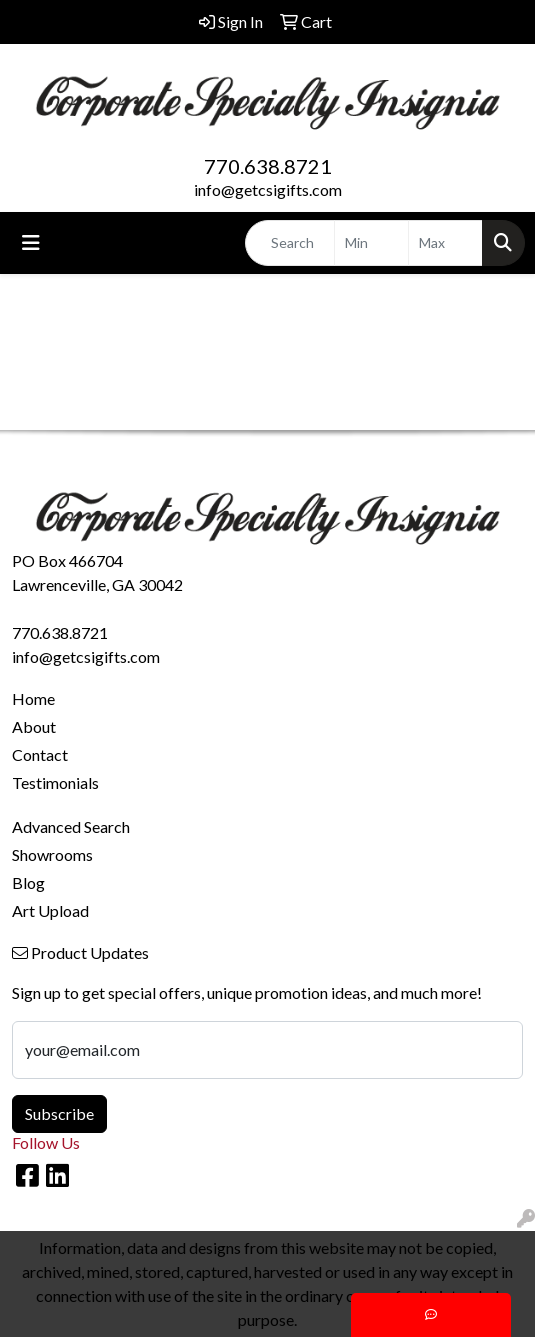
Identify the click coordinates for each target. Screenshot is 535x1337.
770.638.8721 (268, 166)
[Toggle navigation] (31, 242)
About (34, 726)
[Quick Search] (290, 243)
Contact (40, 754)
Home (33, 698)
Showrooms (52, 854)
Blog (28, 882)
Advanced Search (71, 826)
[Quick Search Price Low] (371, 243)
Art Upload (50, 910)
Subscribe (59, 1113)
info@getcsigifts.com (268, 189)
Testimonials (55, 782)
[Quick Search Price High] (445, 243)
